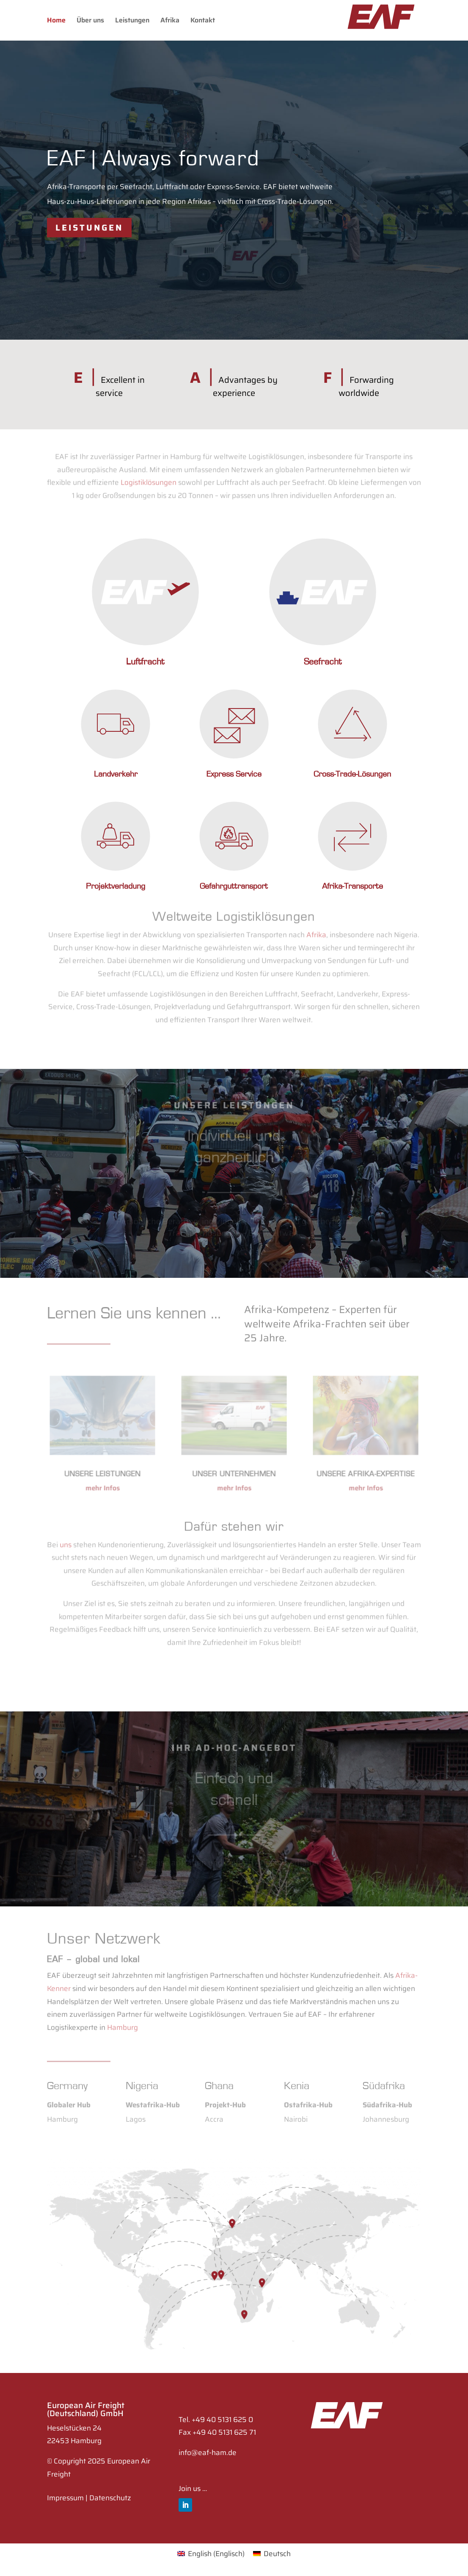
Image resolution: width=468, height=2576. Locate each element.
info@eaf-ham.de (208, 2452)
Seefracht (322, 661)
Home (56, 21)
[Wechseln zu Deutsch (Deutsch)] (272, 2554)
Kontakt (202, 21)
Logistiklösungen (148, 477)
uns (66, 1532)
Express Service (234, 774)
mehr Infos (102, 1485)
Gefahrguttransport (234, 886)
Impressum (65, 2497)
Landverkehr (116, 774)
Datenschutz (110, 2497)
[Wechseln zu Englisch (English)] (211, 2554)
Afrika (169, 21)
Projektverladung (115, 886)
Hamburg (122, 2018)
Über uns (90, 21)
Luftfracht (145, 661)
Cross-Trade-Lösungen (352, 774)
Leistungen (132, 21)
